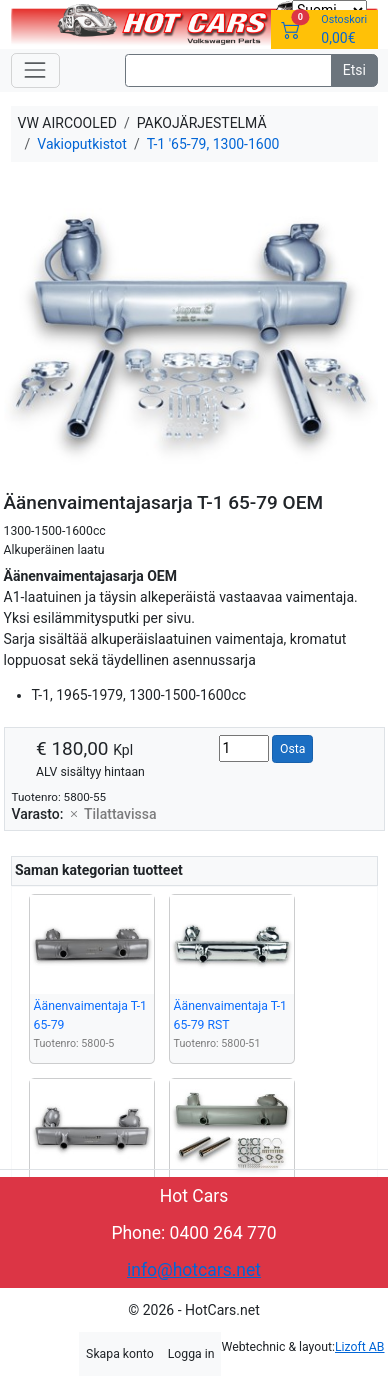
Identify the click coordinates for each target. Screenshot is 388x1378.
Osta (292, 749)
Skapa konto (120, 1354)
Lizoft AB (359, 1347)
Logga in (191, 1354)
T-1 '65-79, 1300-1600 (213, 144)
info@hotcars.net (194, 1270)
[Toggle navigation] (35, 70)
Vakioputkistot (82, 144)
